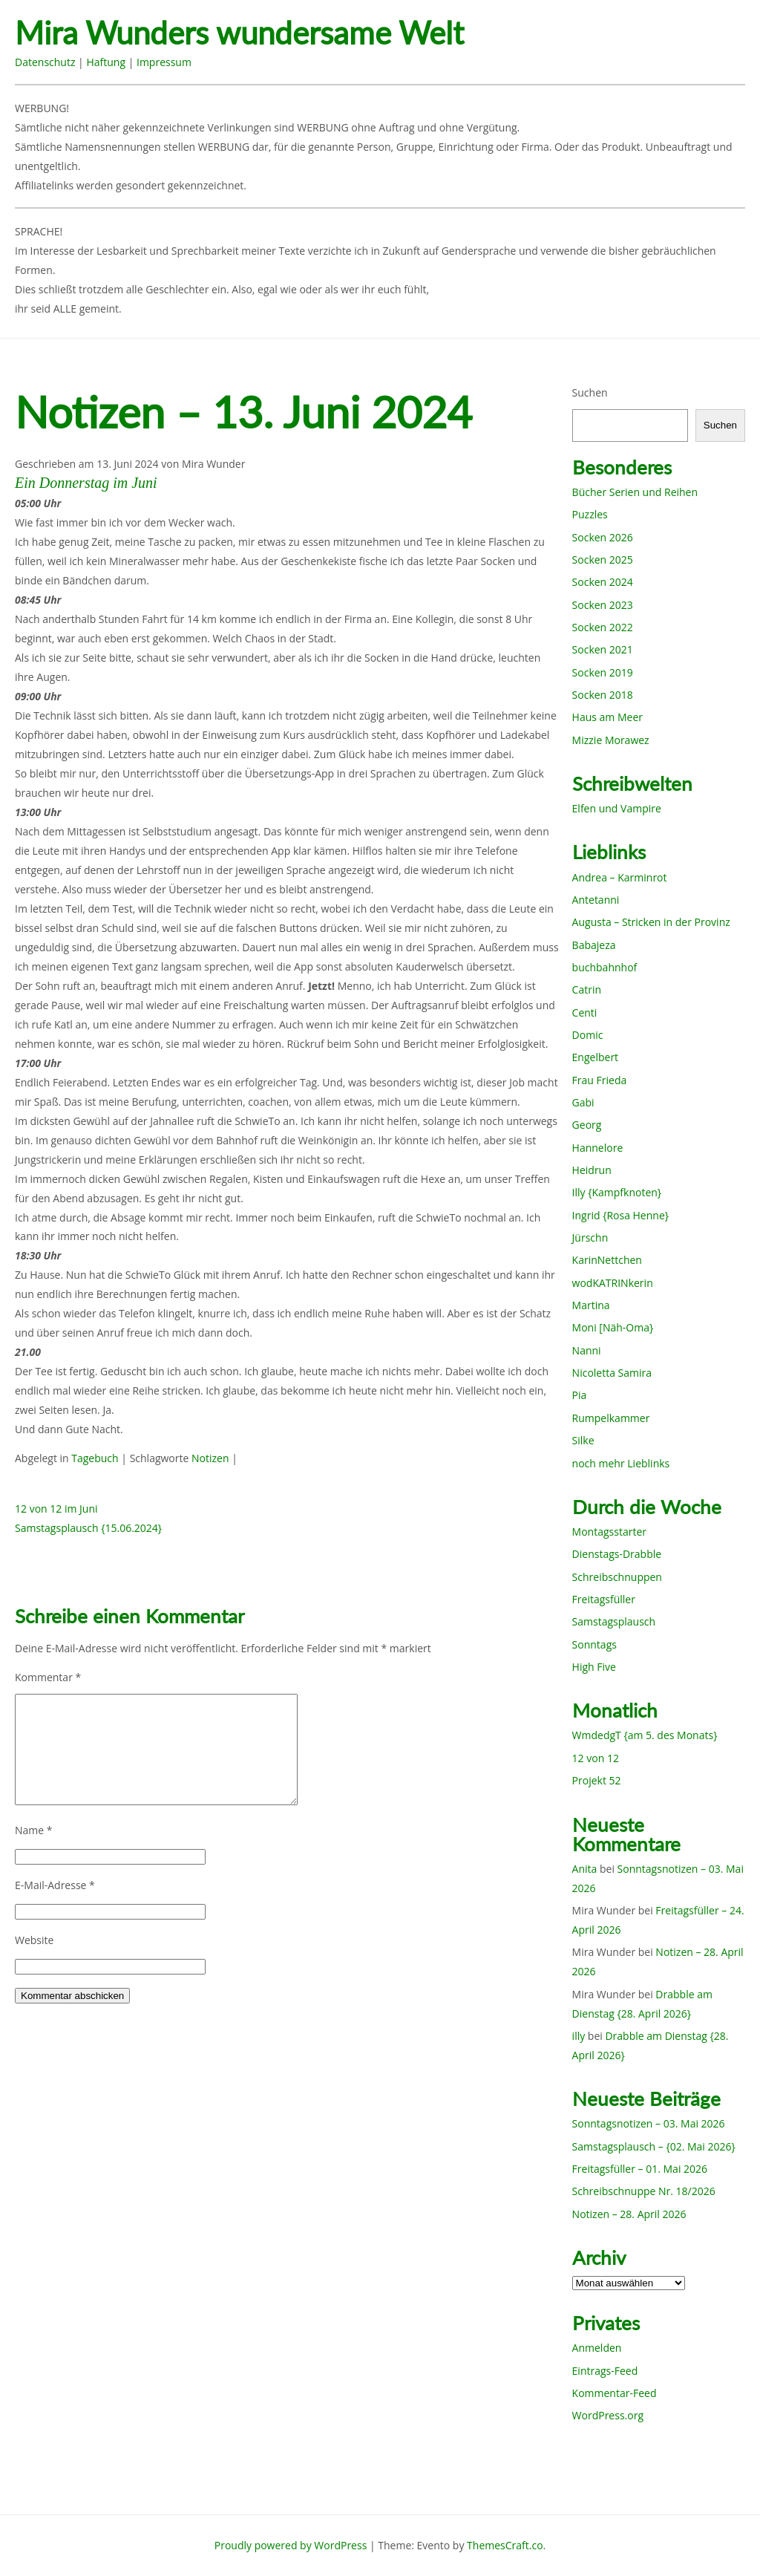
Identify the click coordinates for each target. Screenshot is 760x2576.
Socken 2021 (602, 649)
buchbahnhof (605, 967)
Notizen (210, 1458)
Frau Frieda (599, 1080)
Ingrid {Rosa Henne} (620, 1215)
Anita (584, 1869)
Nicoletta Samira (612, 1373)
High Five (594, 1667)
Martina (591, 1305)
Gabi (583, 1102)
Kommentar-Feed (614, 2393)
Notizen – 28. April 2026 (629, 2214)
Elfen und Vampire (616, 808)
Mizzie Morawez (610, 740)
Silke (583, 1440)
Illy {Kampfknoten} (617, 1192)
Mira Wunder (214, 464)
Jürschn (590, 1237)
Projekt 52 (596, 1780)
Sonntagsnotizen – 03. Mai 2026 (648, 2123)
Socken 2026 (602, 537)
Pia (579, 1395)
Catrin (586, 989)
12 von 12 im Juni (56, 1508)
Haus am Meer (607, 717)
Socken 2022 (602, 627)
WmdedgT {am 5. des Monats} (645, 1735)
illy (579, 2036)
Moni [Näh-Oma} (613, 1327)
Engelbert (595, 1057)
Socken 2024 (602, 582)
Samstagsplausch (614, 1621)
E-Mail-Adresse (55, 1885)
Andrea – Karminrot (619, 877)
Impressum (164, 62)
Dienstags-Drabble (617, 1554)
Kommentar (48, 1677)
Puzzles (590, 514)
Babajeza (594, 945)
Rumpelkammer (611, 1418)
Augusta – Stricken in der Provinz (651, 922)
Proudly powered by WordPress (290, 2545)
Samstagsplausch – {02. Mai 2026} (654, 2146)
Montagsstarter (609, 1532)
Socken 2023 (602, 605)
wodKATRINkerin (612, 1283)
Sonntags (594, 1644)
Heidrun (592, 1170)
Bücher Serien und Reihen (635, 492)
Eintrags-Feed (605, 2371)
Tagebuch (94, 1458)
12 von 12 (595, 1758)
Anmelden (597, 2348)
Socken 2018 (602, 695)
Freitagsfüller (603, 1599)
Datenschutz (45, 62)
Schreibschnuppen (617, 1577)
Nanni (586, 1350)
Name (34, 1830)
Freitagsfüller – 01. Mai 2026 (640, 2169)
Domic (587, 1035)
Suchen (590, 392)
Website (34, 1940)
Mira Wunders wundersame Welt (239, 33)
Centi (584, 1012)
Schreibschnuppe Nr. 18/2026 (643, 2191)
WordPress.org (607, 2415)
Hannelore (597, 1148)
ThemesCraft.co (505, 2545)
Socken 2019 (602, 672)
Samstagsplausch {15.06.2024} (88, 1528)
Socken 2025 (602, 559)
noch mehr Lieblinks (621, 1463)
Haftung (105, 62)
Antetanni (596, 900)
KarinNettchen (607, 1260)
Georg (587, 1125)
